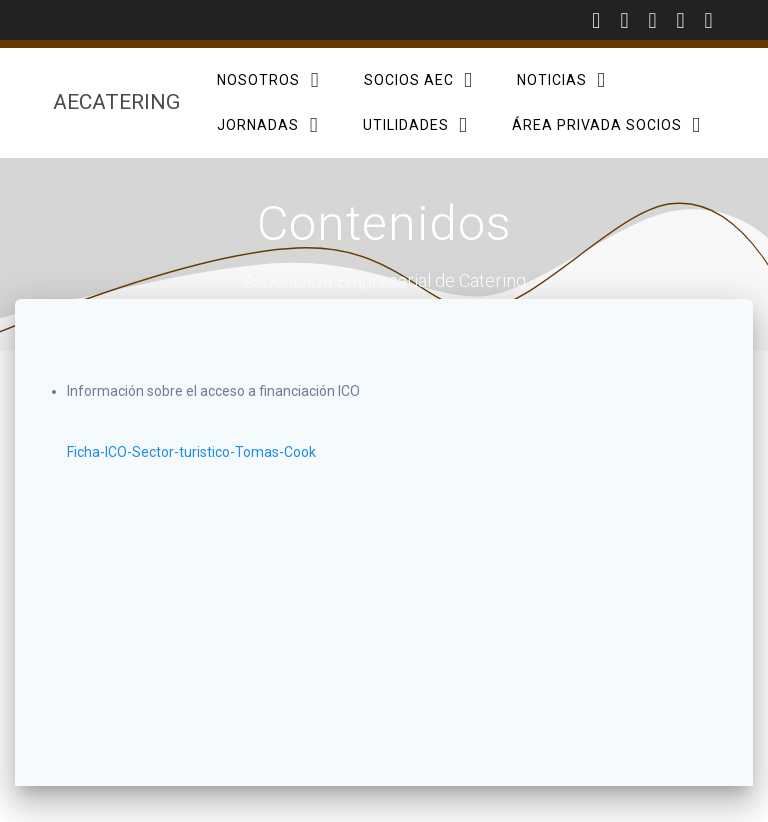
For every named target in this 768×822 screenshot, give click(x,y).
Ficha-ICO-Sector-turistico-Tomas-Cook (191, 452)
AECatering (116, 102)
